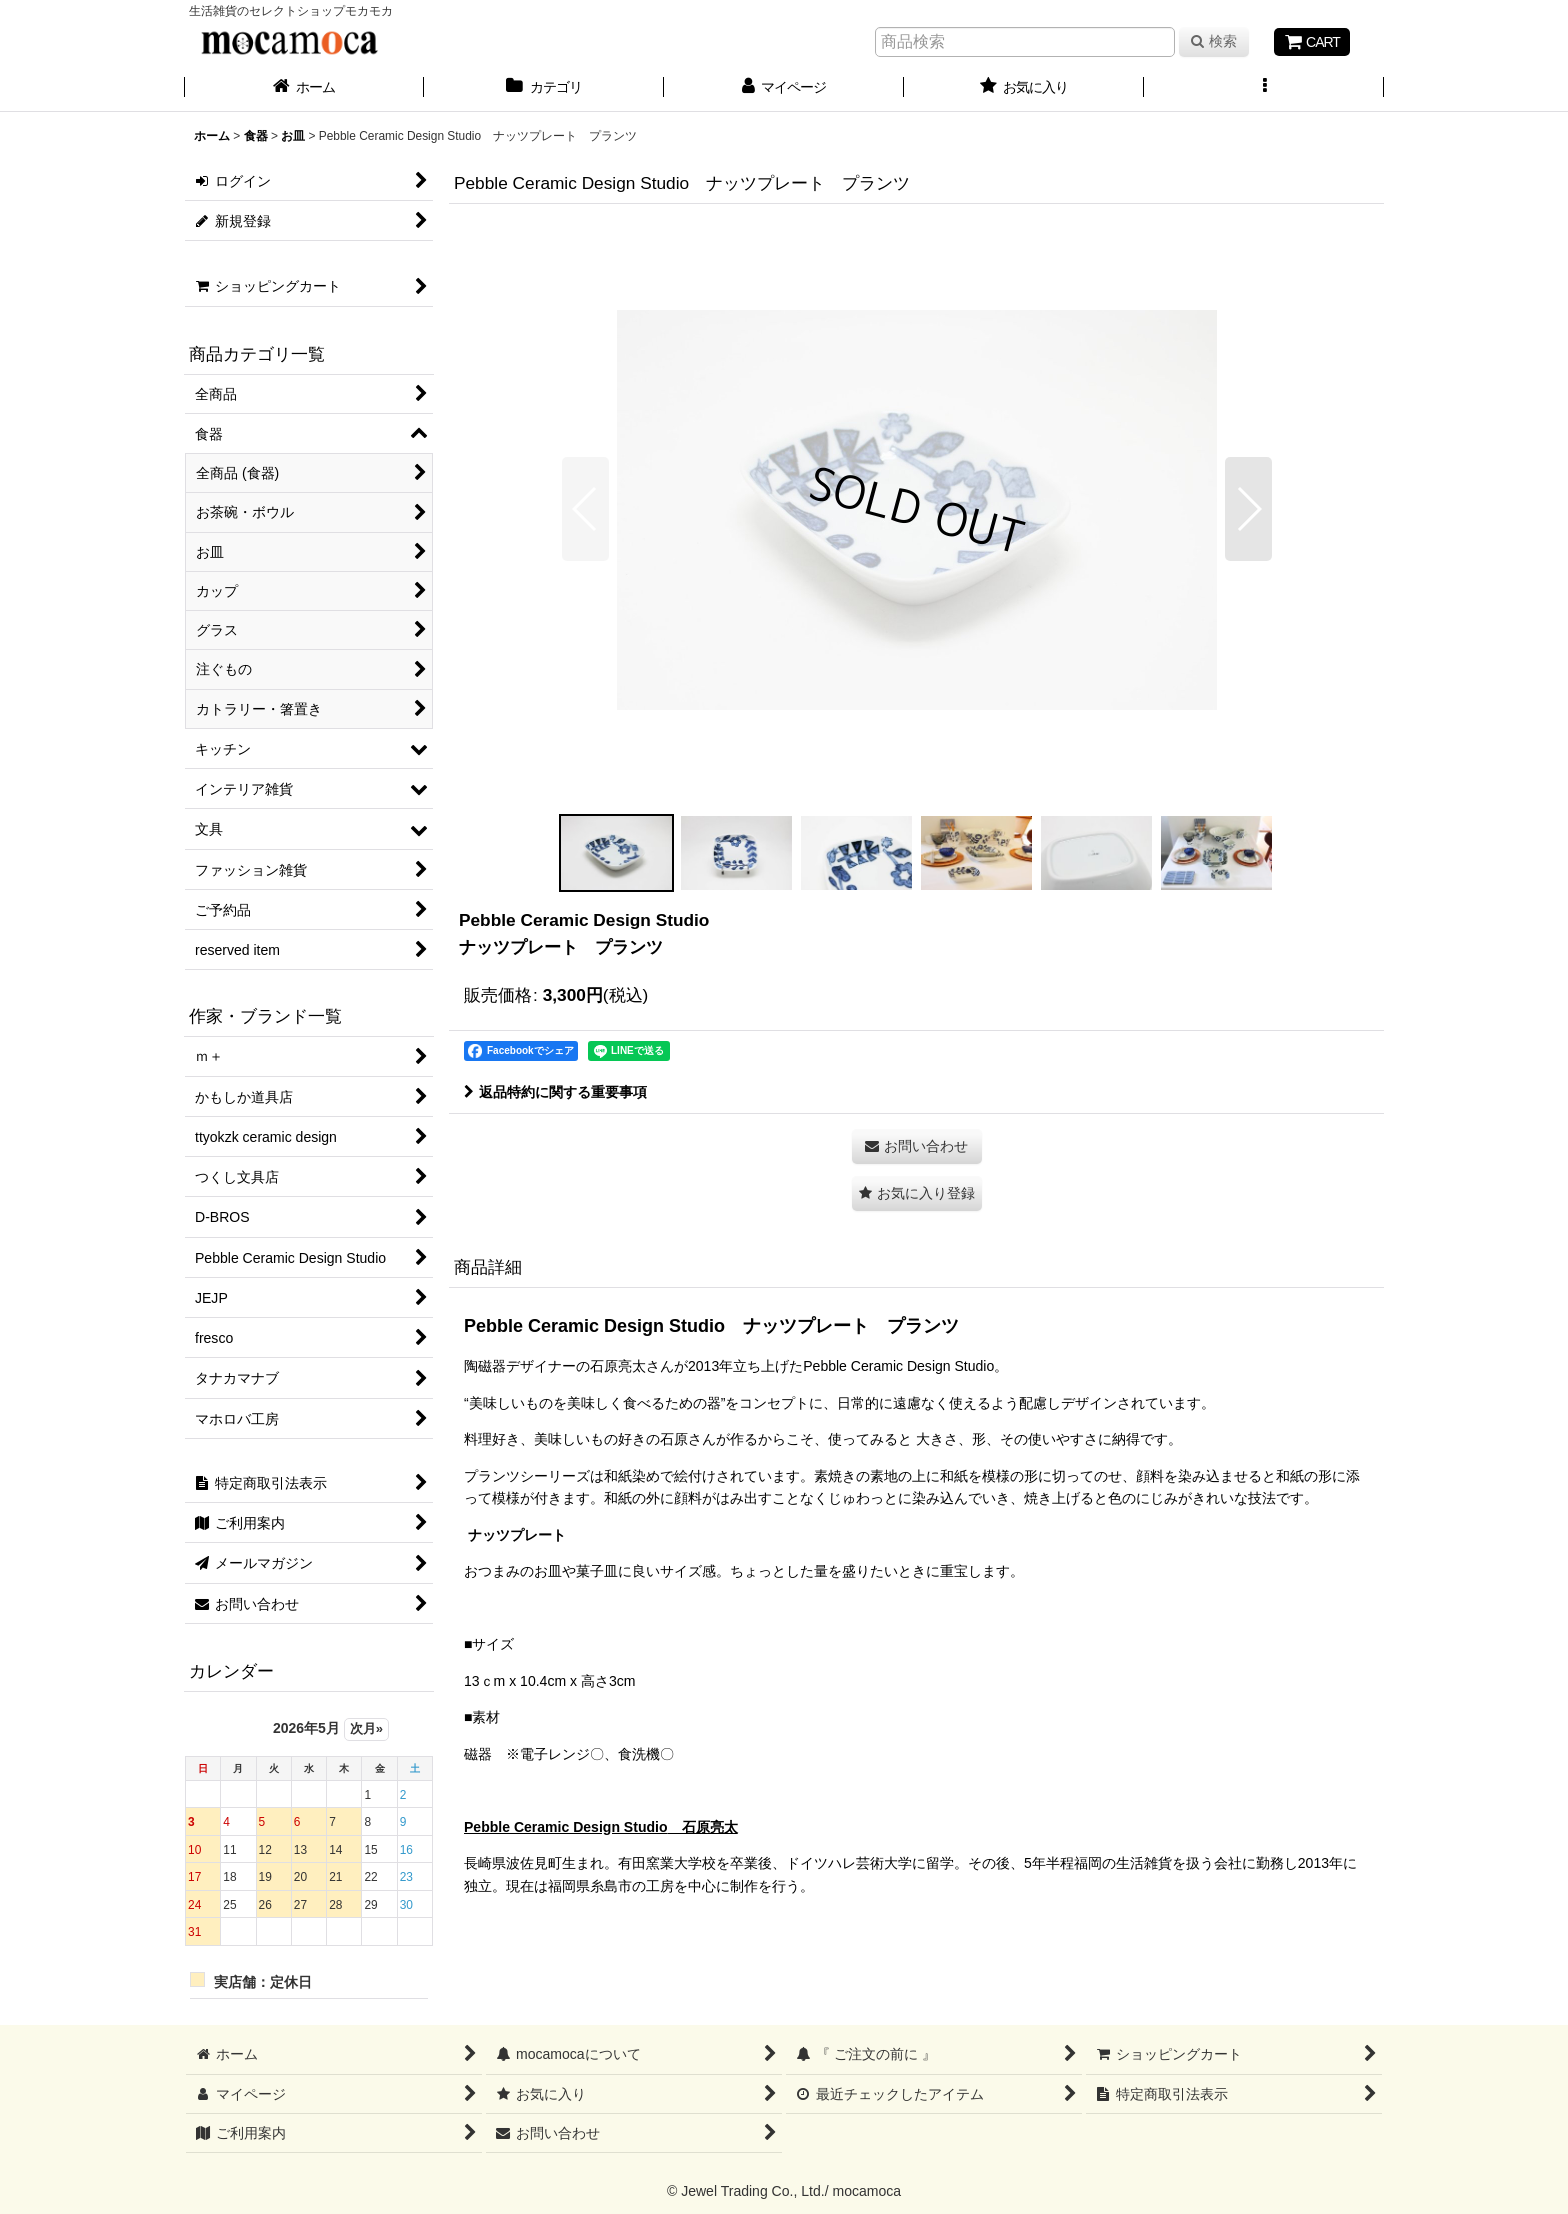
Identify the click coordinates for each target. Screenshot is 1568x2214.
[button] (1264, 89)
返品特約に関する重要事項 (555, 1092)
